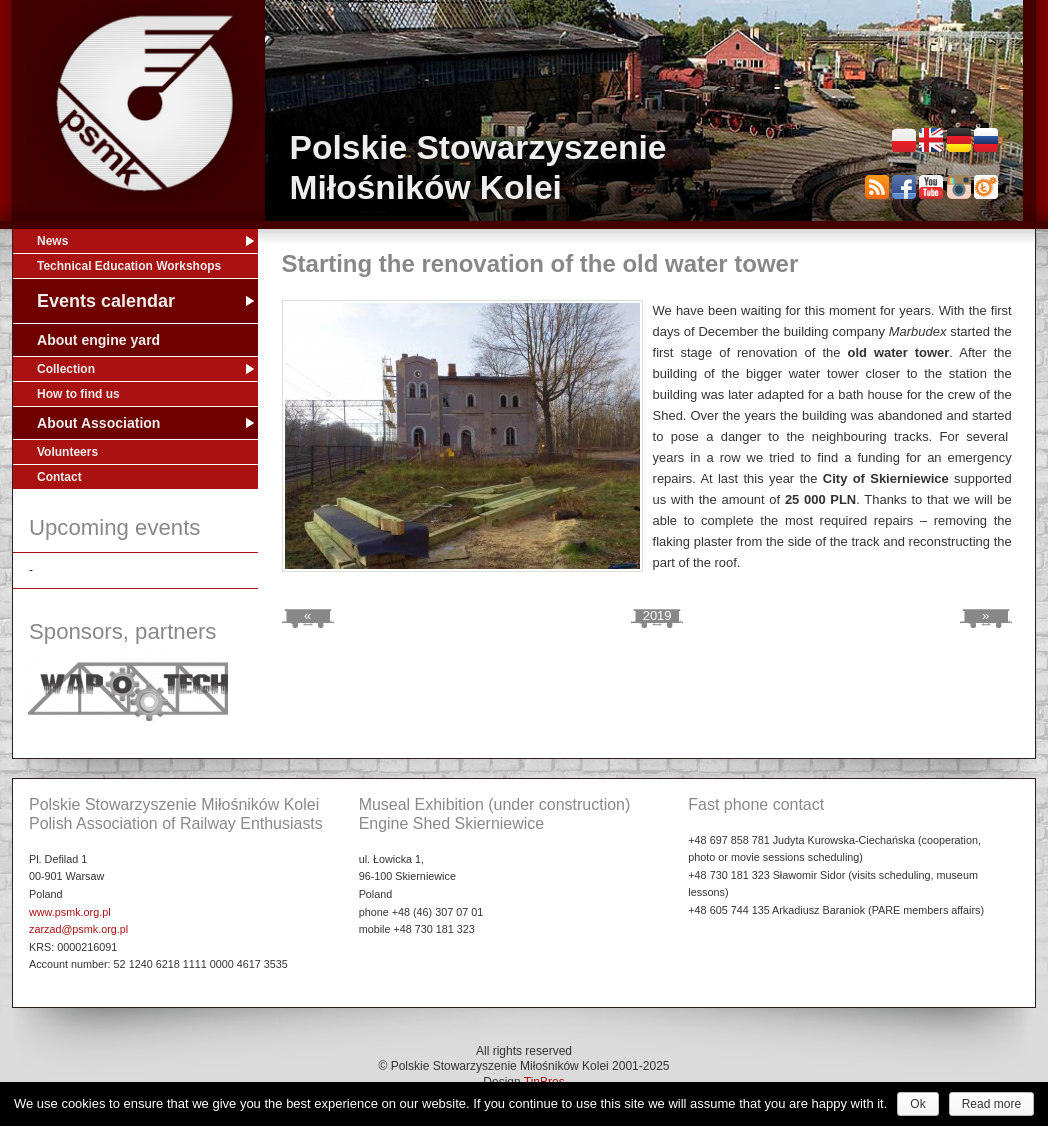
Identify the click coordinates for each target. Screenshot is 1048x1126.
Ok (917, 1104)
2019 (657, 615)
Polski (904, 140)
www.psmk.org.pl (70, 912)
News (52, 241)
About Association (98, 423)
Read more (991, 1104)
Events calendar (106, 301)
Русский (986, 140)
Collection (66, 369)
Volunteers (67, 452)
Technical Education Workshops (129, 266)
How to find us (78, 394)
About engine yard (98, 340)
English (931, 140)
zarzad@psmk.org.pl (78, 929)
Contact (59, 477)
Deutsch (959, 140)
